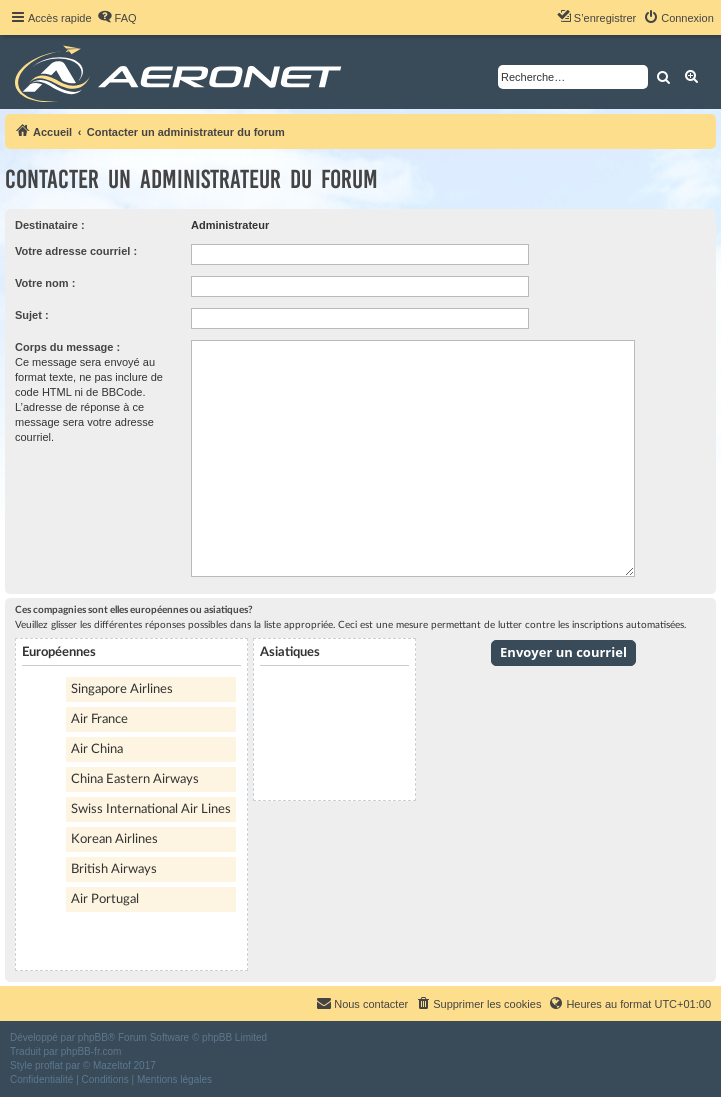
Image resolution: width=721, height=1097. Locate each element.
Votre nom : (45, 283)
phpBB (93, 1037)
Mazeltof (112, 1065)
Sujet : (32, 315)
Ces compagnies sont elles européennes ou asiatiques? (134, 610)
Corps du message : (67, 347)
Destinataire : (50, 225)
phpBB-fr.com (91, 1051)
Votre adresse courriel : (76, 251)
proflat (49, 1065)
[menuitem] (117, 18)
